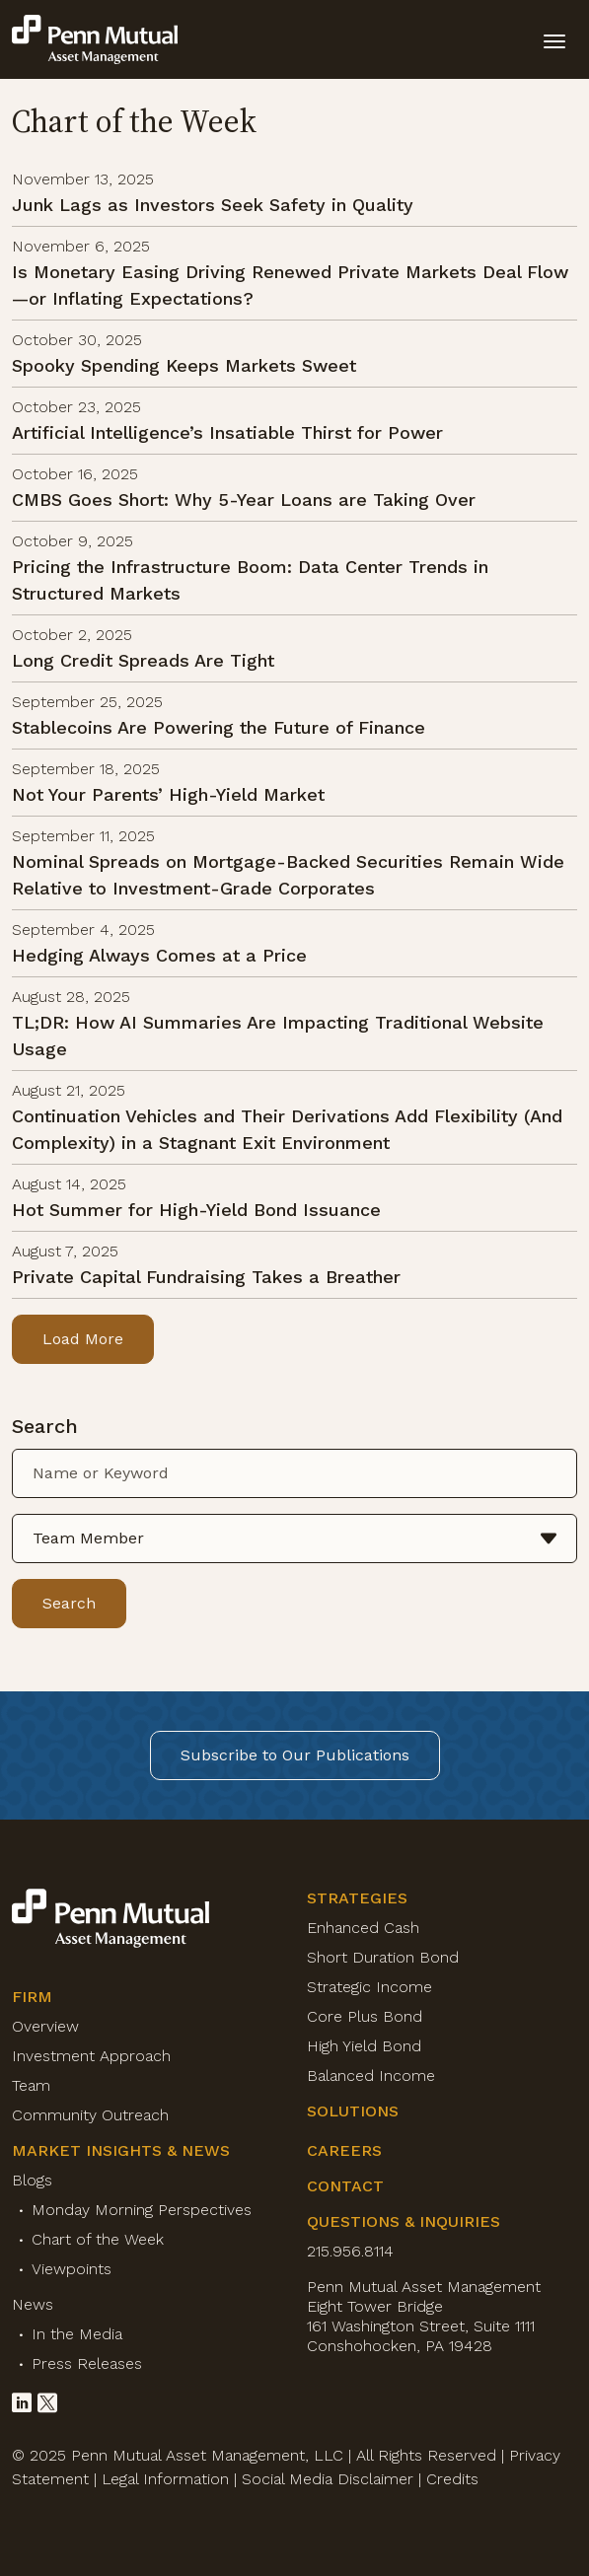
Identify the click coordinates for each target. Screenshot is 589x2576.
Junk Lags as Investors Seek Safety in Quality (212, 204)
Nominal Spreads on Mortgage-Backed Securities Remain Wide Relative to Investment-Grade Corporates (288, 874)
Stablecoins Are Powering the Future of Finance (218, 727)
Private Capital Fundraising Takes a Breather (206, 1276)
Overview (45, 2026)
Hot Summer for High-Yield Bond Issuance (196, 1209)
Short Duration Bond (383, 1957)
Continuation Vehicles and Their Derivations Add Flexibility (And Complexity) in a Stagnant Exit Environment (287, 1129)
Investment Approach (91, 2055)
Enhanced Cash (363, 1927)
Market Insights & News (121, 2150)
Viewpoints (71, 2268)
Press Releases (87, 2363)
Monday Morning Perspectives (142, 2209)
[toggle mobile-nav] (554, 39)
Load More (82, 1338)
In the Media (77, 2334)
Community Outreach (90, 2115)
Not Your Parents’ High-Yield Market (168, 794)
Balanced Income (371, 2075)
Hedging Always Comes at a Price (159, 955)
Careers (344, 2150)
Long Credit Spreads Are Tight (143, 660)
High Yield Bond (364, 2046)
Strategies (357, 1898)
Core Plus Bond (364, 2016)
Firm (32, 1996)
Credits (452, 2478)
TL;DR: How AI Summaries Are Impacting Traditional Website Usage (278, 1035)
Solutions (353, 2111)
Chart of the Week (98, 2239)
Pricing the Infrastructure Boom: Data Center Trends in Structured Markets (250, 580)
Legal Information (165, 2478)
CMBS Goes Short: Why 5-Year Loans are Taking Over (244, 499)
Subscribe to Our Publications (295, 1755)
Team (31, 2085)
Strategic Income (369, 1986)
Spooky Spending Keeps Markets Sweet (184, 365)
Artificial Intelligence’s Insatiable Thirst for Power (227, 432)
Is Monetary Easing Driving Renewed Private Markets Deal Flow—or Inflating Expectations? (290, 285)
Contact (345, 2186)
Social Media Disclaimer (327, 2478)
